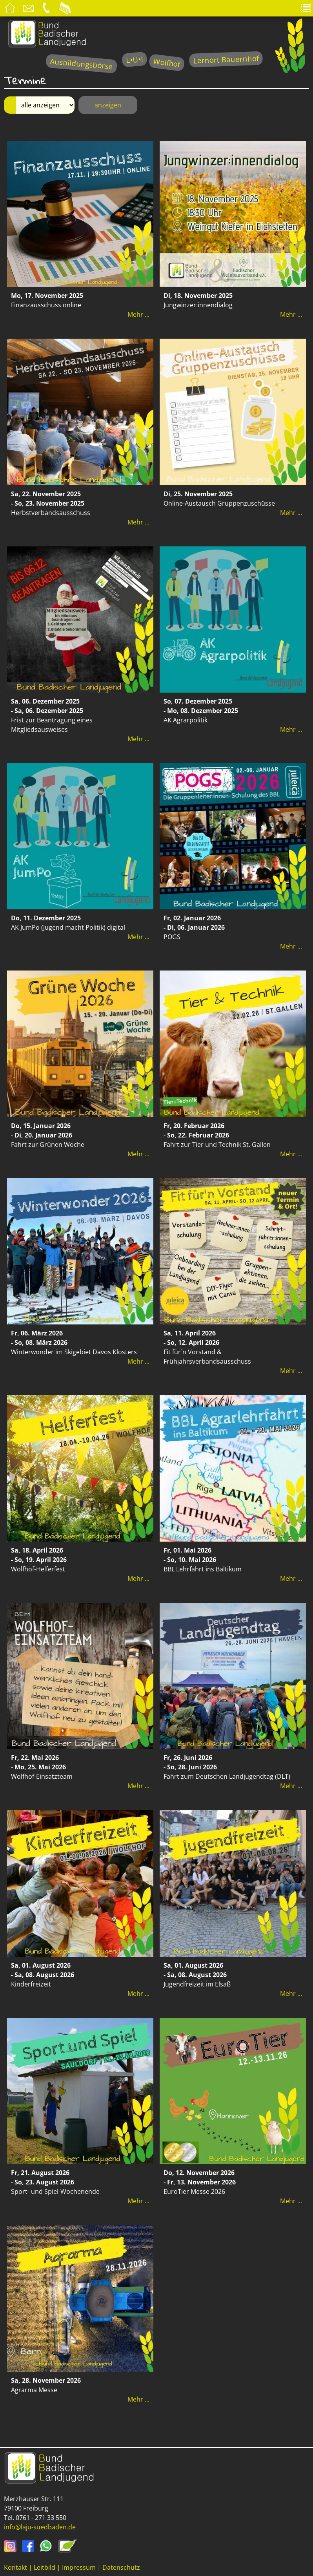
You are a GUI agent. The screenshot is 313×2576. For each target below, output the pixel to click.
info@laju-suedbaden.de (40, 2527)
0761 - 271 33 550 (41, 2517)
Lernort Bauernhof (226, 59)
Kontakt (15, 2567)
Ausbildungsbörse (81, 63)
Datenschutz (121, 2567)
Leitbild (44, 2567)
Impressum (79, 2567)
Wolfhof (167, 62)
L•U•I (134, 59)
